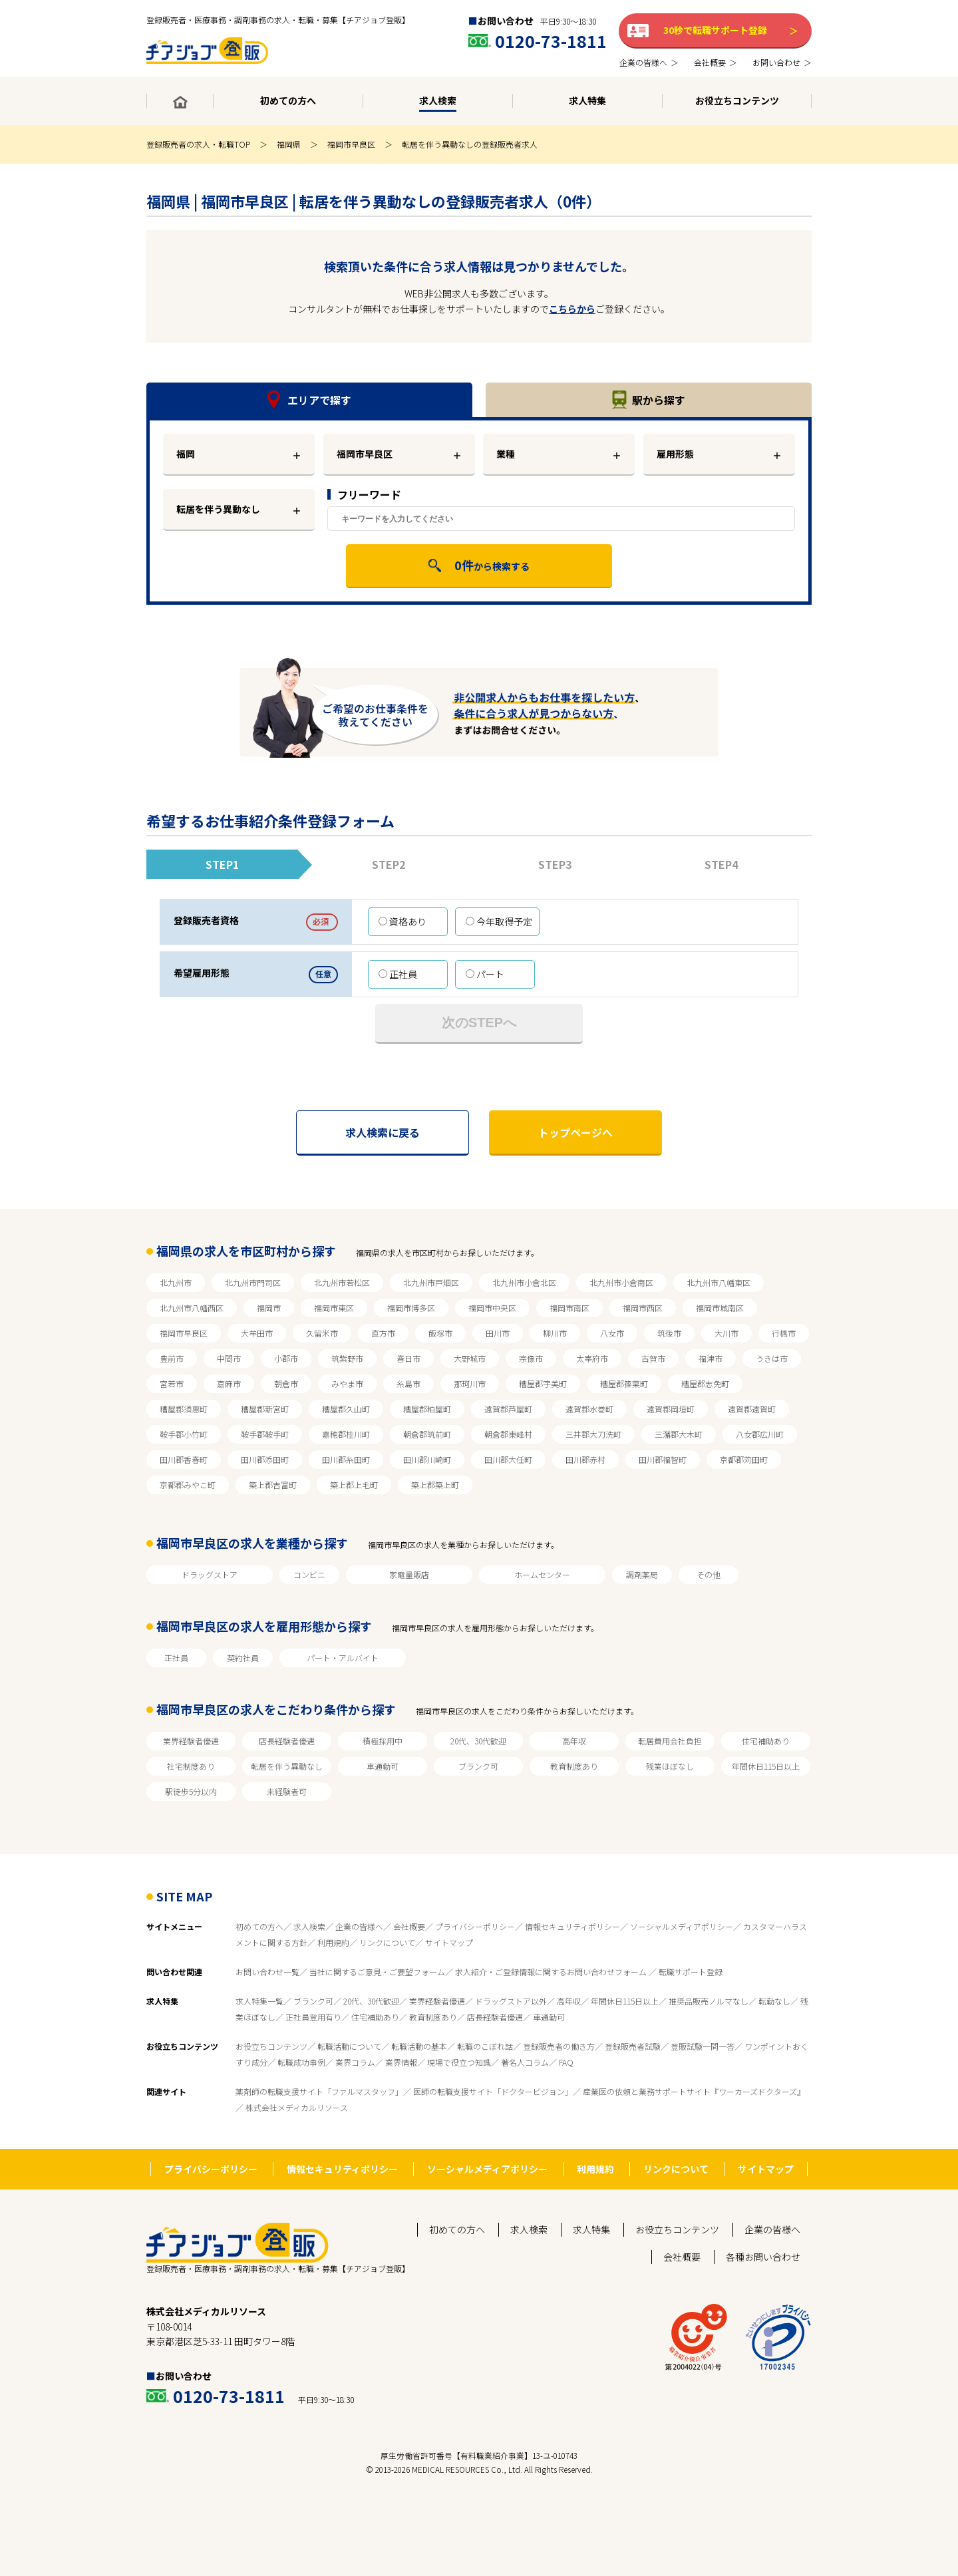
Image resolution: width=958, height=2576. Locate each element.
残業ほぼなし (670, 1766)
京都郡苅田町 (744, 1459)
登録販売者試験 (633, 2046)
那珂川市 (470, 1383)
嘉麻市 (229, 1383)
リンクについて (387, 1942)
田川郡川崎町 (427, 1459)
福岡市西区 (643, 1307)
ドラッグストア (210, 1574)
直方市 (383, 1333)
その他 (708, 1574)
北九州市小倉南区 (621, 1282)
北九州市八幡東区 (718, 1282)
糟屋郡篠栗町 (624, 1383)
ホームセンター (542, 1574)
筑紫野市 (347, 1358)
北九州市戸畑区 (431, 1282)
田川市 (498, 1333)
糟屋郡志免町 (705, 1383)
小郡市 (286, 1358)
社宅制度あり (191, 1766)
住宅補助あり (766, 1740)
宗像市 (531, 1358)
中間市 (229, 1358)
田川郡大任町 (508, 1459)
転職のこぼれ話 (485, 2046)
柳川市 (555, 1333)
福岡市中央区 (492, 1307)
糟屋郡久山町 (346, 1408)
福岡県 (289, 144)
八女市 (612, 1333)
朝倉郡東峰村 (508, 1434)
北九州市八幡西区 (192, 1307)
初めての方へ (259, 1926)
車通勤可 (383, 1766)
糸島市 (408, 1383)
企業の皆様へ (359, 1926)
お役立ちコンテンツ (271, 2046)
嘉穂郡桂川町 (346, 1434)
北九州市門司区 (253, 1282)
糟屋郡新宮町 (265, 1408)
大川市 (726, 1333)
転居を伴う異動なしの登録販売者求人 (470, 144)
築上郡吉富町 (273, 1484)
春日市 (408, 1358)
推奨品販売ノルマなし (708, 2001)
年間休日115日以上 (766, 1766)
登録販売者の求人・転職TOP (198, 144)
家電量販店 (409, 1574)
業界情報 (401, 2062)
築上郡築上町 (435, 1484)
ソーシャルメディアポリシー (681, 1926)
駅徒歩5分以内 (191, 1791)
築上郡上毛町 (354, 1484)
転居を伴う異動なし (218, 509)
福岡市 (269, 1307)
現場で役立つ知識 (459, 2062)
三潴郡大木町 (679, 1434)
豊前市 (172, 1358)
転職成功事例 (301, 2062)
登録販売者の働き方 (559, 2046)
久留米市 (322, 1333)
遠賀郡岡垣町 (671, 1408)
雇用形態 (675, 453)
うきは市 (772, 1358)
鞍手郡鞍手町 (265, 1434)
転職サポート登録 (690, 1971)
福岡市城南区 (720, 1307)
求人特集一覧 (259, 2001)
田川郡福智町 (663, 1459)
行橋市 (784, 1333)
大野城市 (470, 1358)
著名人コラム (525, 2062)
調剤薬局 (642, 1574)
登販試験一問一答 (702, 2046)
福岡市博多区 (411, 1307)
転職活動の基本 (419, 2046)
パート (485, 974)
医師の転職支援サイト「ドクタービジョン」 (493, 2091)
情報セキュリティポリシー (572, 1926)
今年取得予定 (499, 921)
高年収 (574, 1740)
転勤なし (774, 2001)
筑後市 (669, 1333)
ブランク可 (478, 1766)
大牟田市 (257, 1333)
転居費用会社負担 (670, 1740)
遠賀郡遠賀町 (752, 1408)
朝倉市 (286, 1383)
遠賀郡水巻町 (589, 1408)
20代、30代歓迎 (478, 1740)
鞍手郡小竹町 (184, 1434)
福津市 (710, 1358)
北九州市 (176, 1282)
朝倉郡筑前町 (427, 1434)
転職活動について (349, 2046)
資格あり (402, 921)
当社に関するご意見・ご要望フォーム (377, 1971)
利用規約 (333, 1942)
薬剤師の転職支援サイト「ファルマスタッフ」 (319, 2091)
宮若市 (172, 1383)
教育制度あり (574, 1766)
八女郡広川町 (760, 1434)
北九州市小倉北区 (524, 1282)
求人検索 (309, 1926)
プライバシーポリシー (475, 1926)
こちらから (572, 308)
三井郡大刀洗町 (593, 1434)
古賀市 (653, 1358)
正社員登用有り (313, 2016)
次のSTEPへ (479, 1022)
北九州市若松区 (342, 1282)
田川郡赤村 (585, 1459)
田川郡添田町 (265, 1459)
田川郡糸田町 (346, 1459)
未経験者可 (287, 1791)
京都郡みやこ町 (188, 1484)
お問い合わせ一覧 (267, 1971)
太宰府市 (592, 1358)
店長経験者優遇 (287, 1740)
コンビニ (309, 1574)
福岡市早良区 (351, 144)
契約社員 (243, 1657)
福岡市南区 (569, 1307)
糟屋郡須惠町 (184, 1408)
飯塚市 (440, 1333)
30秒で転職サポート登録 (715, 30)
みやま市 (347, 1383)
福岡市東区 (334, 1307)
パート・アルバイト (343, 1657)
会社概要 (409, 1926)
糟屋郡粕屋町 (427, 1408)
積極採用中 (382, 1740)
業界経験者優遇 (191, 1740)
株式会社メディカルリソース (296, 2107)
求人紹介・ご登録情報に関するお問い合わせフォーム (552, 1971)
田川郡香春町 (184, 1459)
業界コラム (355, 2062)
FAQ (566, 2062)
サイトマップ (449, 1942)
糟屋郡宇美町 (543, 1383)
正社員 (398, 974)
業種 (505, 453)
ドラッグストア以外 (511, 2001)
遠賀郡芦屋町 (508, 1408)
